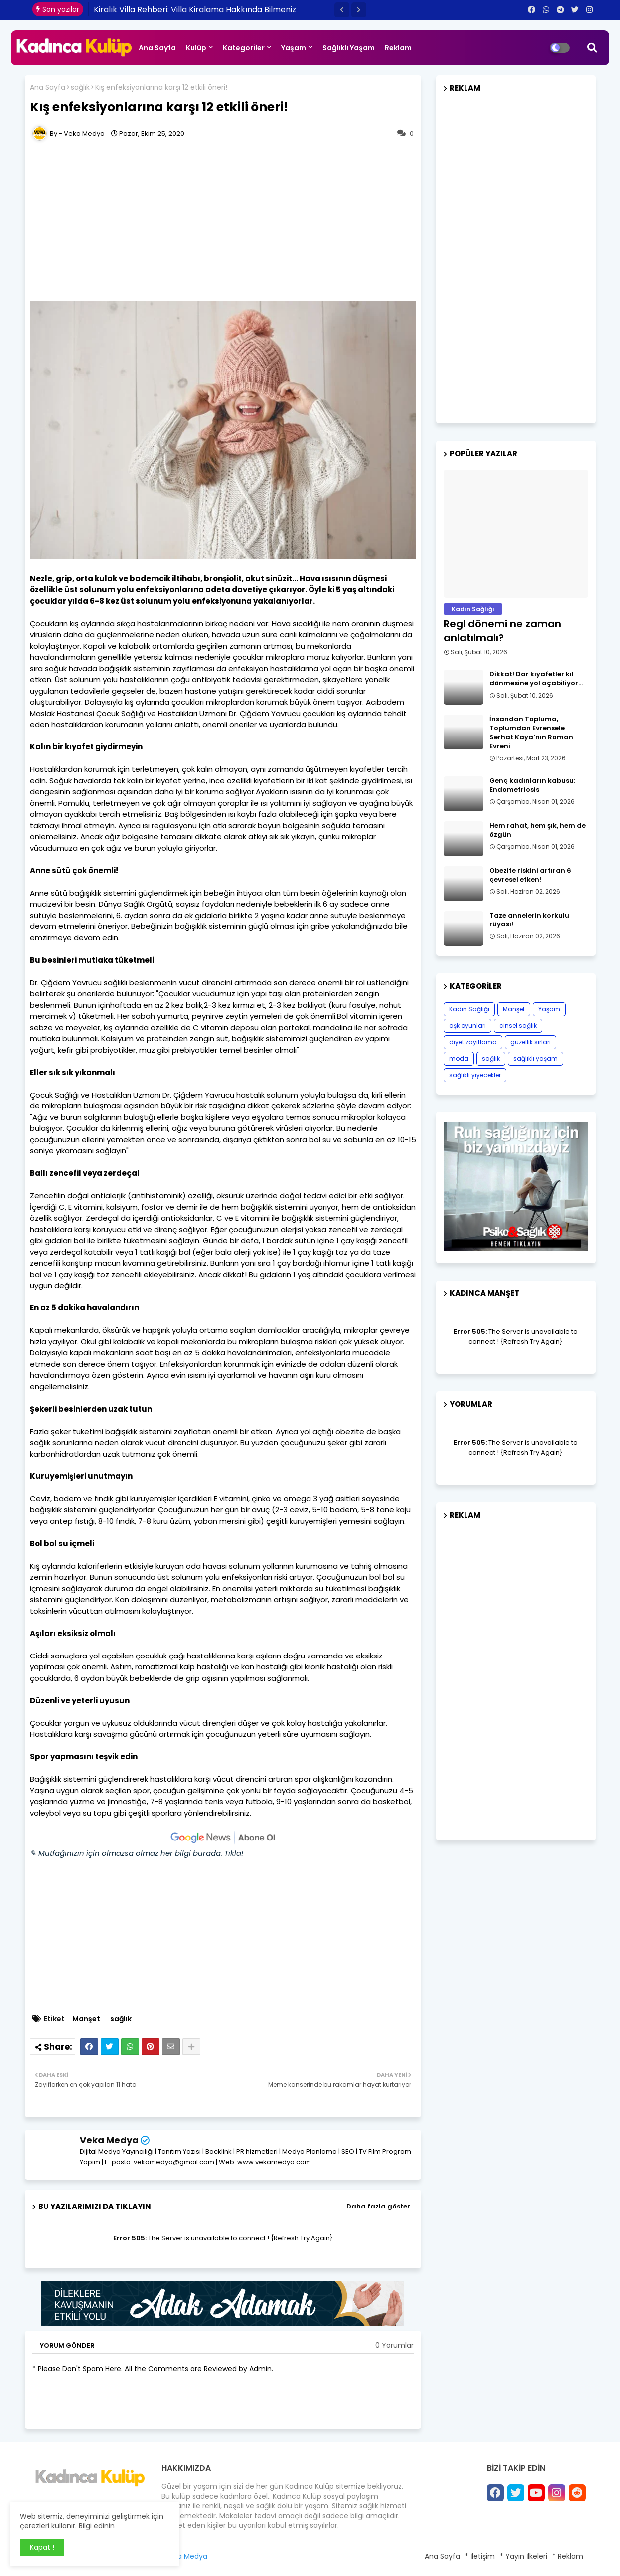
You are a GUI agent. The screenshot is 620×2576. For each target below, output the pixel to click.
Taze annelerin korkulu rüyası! (529, 920)
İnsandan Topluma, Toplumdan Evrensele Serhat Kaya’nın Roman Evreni (531, 733)
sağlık (80, 87)
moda (458, 1058)
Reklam (398, 48)
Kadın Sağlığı (469, 1009)
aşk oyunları (467, 1025)
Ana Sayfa (157, 48)
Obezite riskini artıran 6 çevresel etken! (530, 875)
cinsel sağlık (518, 1025)
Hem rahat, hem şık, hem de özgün (537, 830)
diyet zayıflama (473, 1042)
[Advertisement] (228, 223)
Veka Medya (109, 2140)
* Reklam (567, 2556)
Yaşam (293, 48)
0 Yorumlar (394, 2345)
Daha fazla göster (378, 2206)
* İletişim (480, 2556)
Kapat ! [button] (42, 2547)
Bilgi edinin (97, 2526)
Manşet (86, 2019)
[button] (341, 9)
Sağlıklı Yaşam (348, 48)
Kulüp (196, 48)
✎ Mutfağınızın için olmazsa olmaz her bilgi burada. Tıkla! (136, 1853)
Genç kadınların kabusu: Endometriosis (532, 785)
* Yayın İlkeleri (523, 2556)
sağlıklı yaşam (535, 1058)
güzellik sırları (530, 1042)
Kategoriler (244, 48)
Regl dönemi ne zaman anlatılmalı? (502, 631)
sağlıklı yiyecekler (475, 1075)
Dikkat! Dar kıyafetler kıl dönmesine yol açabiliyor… (536, 679)
